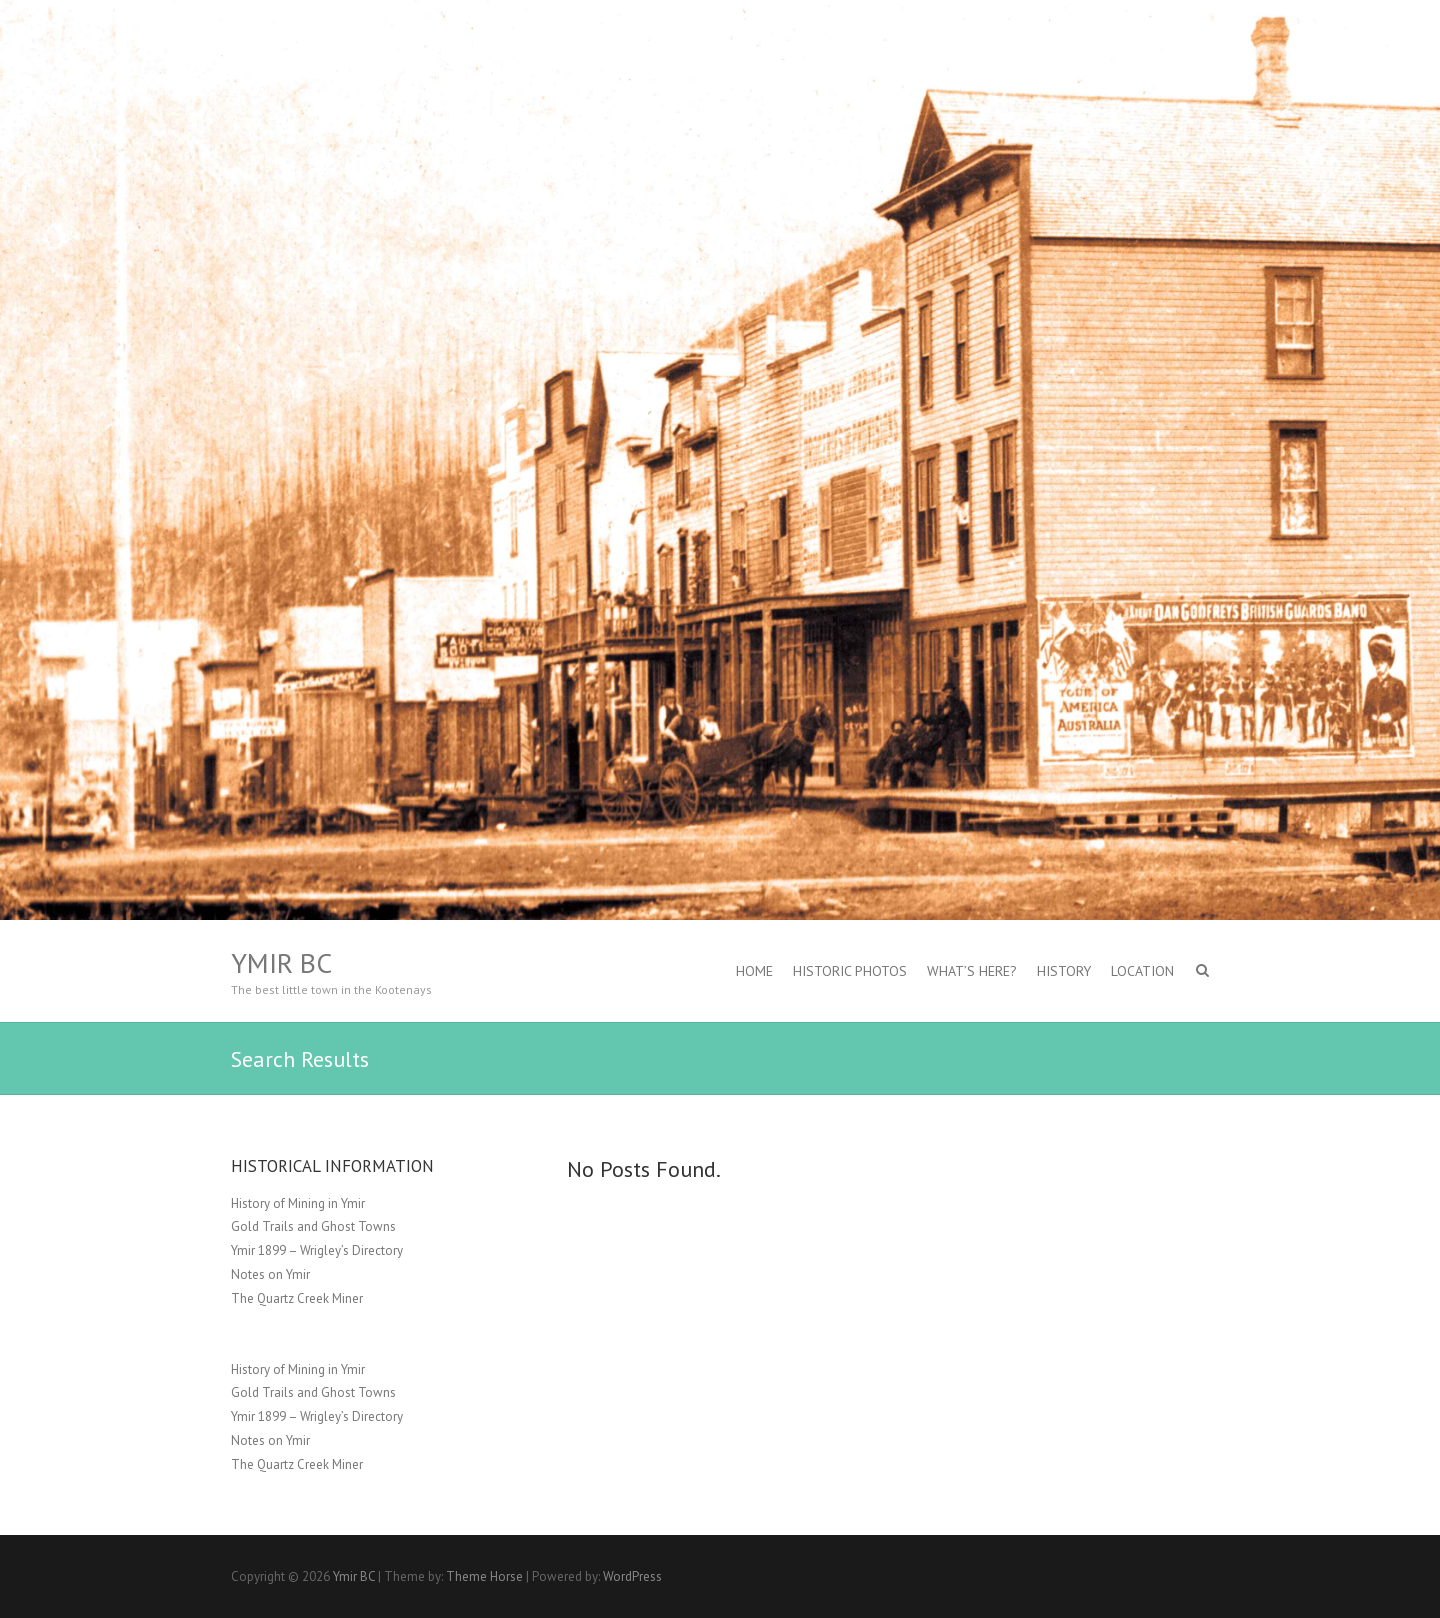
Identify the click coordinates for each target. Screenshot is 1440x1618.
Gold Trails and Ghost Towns (313, 1226)
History (1064, 971)
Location (1142, 971)
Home (754, 971)
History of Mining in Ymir (298, 1203)
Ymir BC (281, 963)
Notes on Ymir (270, 1274)
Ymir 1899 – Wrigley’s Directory (317, 1250)
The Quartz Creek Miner (297, 1298)
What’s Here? (972, 971)
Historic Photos (850, 971)
